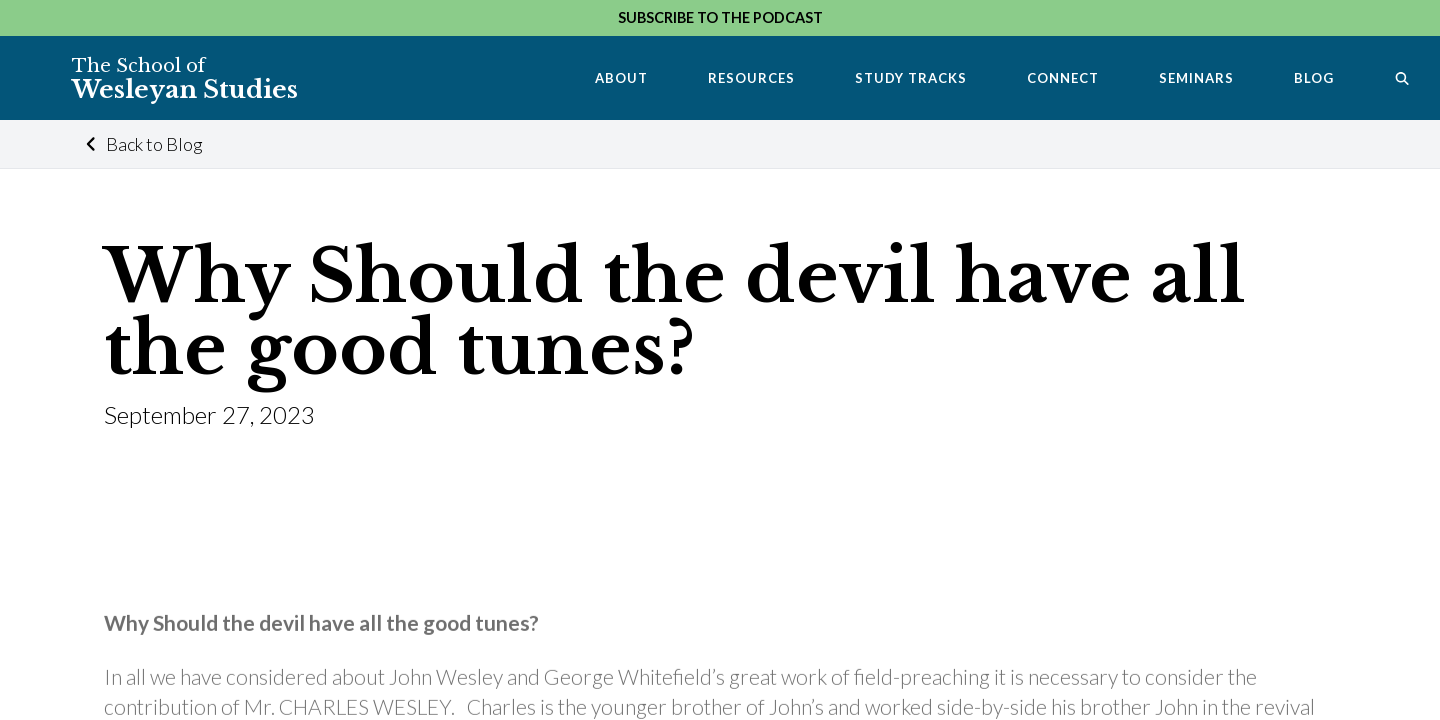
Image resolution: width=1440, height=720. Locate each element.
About (621, 78)
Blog (1314, 78)
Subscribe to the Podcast (720, 17)
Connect (1063, 78)
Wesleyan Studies (185, 79)
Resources (751, 78)
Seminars (1196, 78)
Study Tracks (911, 78)
